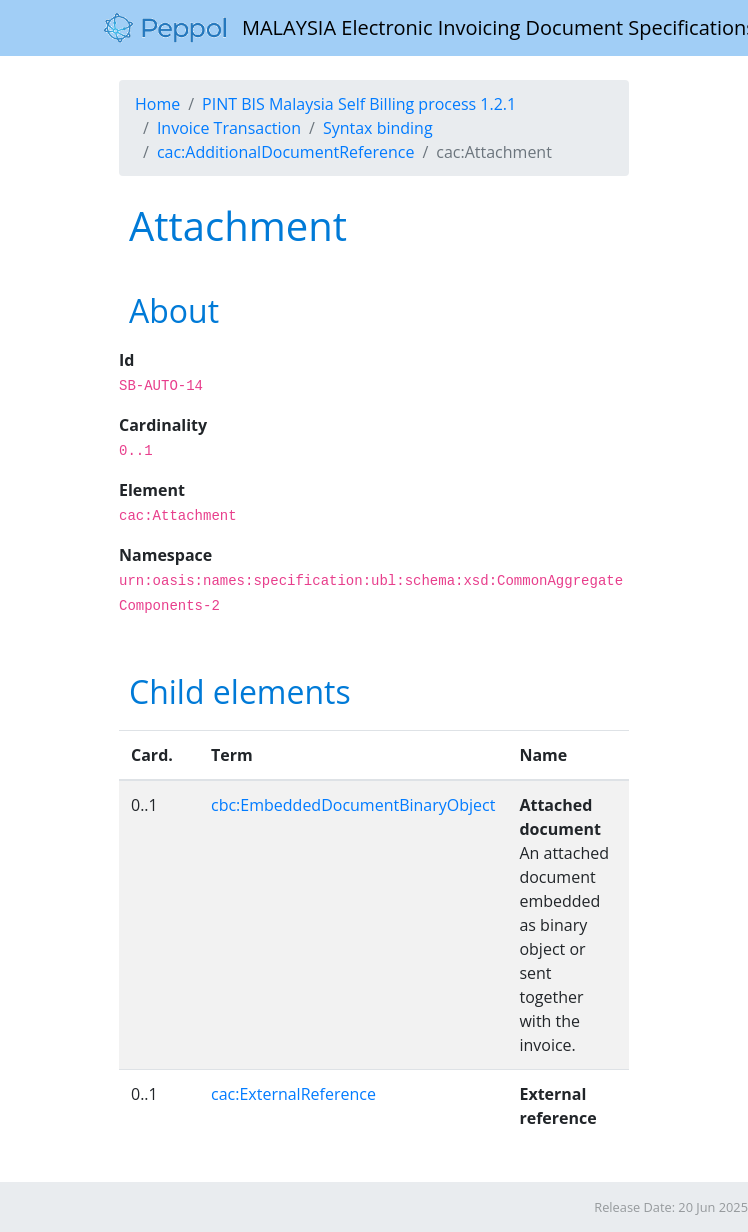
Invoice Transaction (229, 128)
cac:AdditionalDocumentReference (286, 152)
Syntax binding (378, 128)
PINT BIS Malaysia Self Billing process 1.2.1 (359, 104)
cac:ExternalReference (293, 1094)
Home (157, 104)
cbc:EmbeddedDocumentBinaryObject (353, 805)
